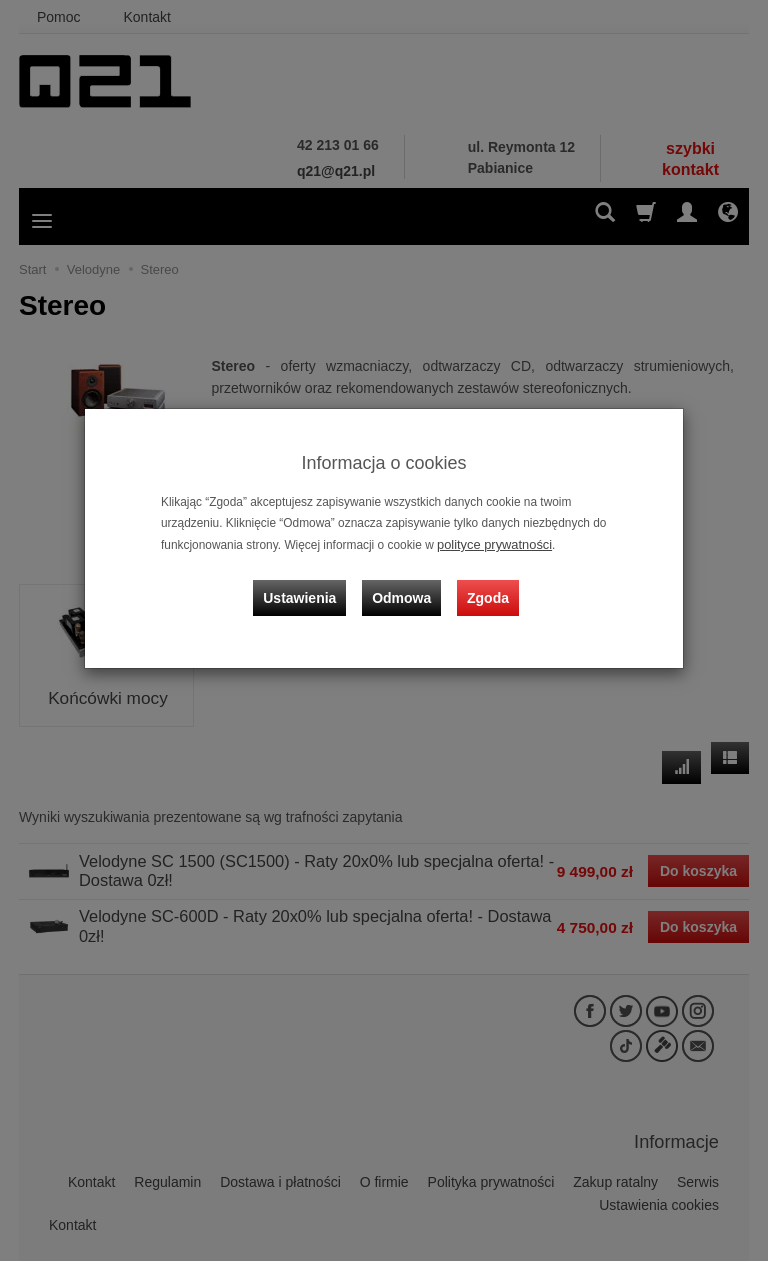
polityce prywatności (490, 544)
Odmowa (404, 588)
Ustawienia (308, 588)
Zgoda (485, 588)
